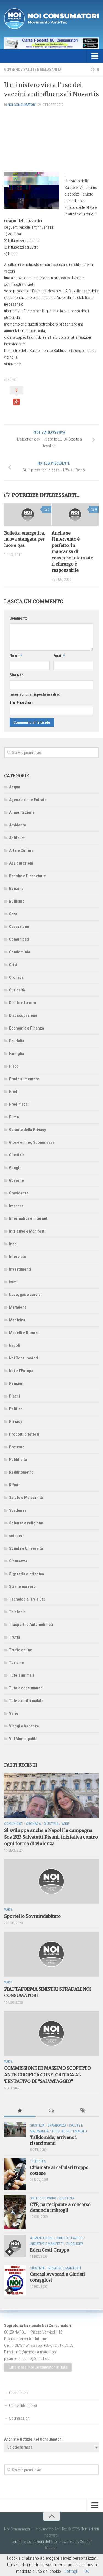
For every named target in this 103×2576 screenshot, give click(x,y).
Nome (16, 656)
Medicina (17, 1320)
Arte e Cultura (21, 850)
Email (59, 656)
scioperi (16, 1535)
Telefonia (17, 1611)
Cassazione (19, 926)
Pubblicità (18, 1459)
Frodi (13, 1091)
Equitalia (16, 1040)
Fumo (14, 1116)
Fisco (14, 1066)
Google (15, 1167)
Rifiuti (14, 1484)
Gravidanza (19, 1193)
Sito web (16, 675)
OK (86, 2571)
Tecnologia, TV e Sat (27, 1599)
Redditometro (21, 1472)
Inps (12, 1243)
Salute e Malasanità (42, 69)
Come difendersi (23, 2405)
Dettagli (71, 2571)
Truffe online (20, 1649)
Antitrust (17, 837)
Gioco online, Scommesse (32, 1142)
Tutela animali (21, 1675)
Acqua (14, 787)
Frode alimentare (24, 1078)
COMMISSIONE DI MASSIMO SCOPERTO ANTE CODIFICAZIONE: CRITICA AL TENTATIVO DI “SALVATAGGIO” (47, 2074)
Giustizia (16, 1155)
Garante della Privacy (27, 1129)
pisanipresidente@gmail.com (28, 2358)
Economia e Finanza (26, 1028)
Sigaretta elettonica (26, 1573)
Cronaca (16, 977)
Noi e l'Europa (21, 1370)
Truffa (14, 1637)
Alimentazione (22, 812)
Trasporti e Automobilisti (31, 1624)
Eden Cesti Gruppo (49, 2250)
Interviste (17, 1256)
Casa (13, 913)
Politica (16, 1408)
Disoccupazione (23, 1015)
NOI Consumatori (22, 105)
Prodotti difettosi (24, 1434)
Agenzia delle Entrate (28, 799)
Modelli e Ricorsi (24, 1332)
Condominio (19, 952)
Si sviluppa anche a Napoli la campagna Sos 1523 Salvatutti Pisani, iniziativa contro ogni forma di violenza (51, 1837)
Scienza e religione (26, 1523)
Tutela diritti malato (26, 1700)
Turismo (16, 1662)
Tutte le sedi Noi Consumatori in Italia (38, 2367)
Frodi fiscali (19, 1104)
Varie (13, 1713)
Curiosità (17, 990)
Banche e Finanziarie (27, 875)
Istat (13, 1281)
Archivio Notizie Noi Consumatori (33, 2439)
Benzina (16, 888)
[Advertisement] (51, 139)
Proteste (16, 1446)
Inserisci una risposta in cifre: (35, 694)
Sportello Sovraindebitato (32, 1916)
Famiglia (16, 1053)
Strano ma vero (22, 1586)
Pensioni (16, 1383)
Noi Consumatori (23, 1358)
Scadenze (18, 1510)
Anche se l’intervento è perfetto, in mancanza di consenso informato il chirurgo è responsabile (72, 551)
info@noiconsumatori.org (36, 2352)
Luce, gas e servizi (25, 1294)
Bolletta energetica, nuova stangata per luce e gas (24, 539)
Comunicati (19, 939)
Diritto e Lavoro (22, 1002)
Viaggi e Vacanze (24, 1726)
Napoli (14, 1345)
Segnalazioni (19, 2418)
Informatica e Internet (28, 1218)
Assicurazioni (21, 863)
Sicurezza (18, 1561)
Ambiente (17, 825)
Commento (19, 618)
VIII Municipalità (23, 1738)
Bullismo (16, 901)
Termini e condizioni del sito (34, 2541)
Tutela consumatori (26, 1688)
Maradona (17, 1307)
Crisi (13, 964)
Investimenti (20, 1269)
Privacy (15, 1421)
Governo (12, 69)
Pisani (14, 1396)
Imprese (16, 1205)
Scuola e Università (26, 1548)
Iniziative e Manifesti (27, 1231)
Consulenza (18, 2392)
